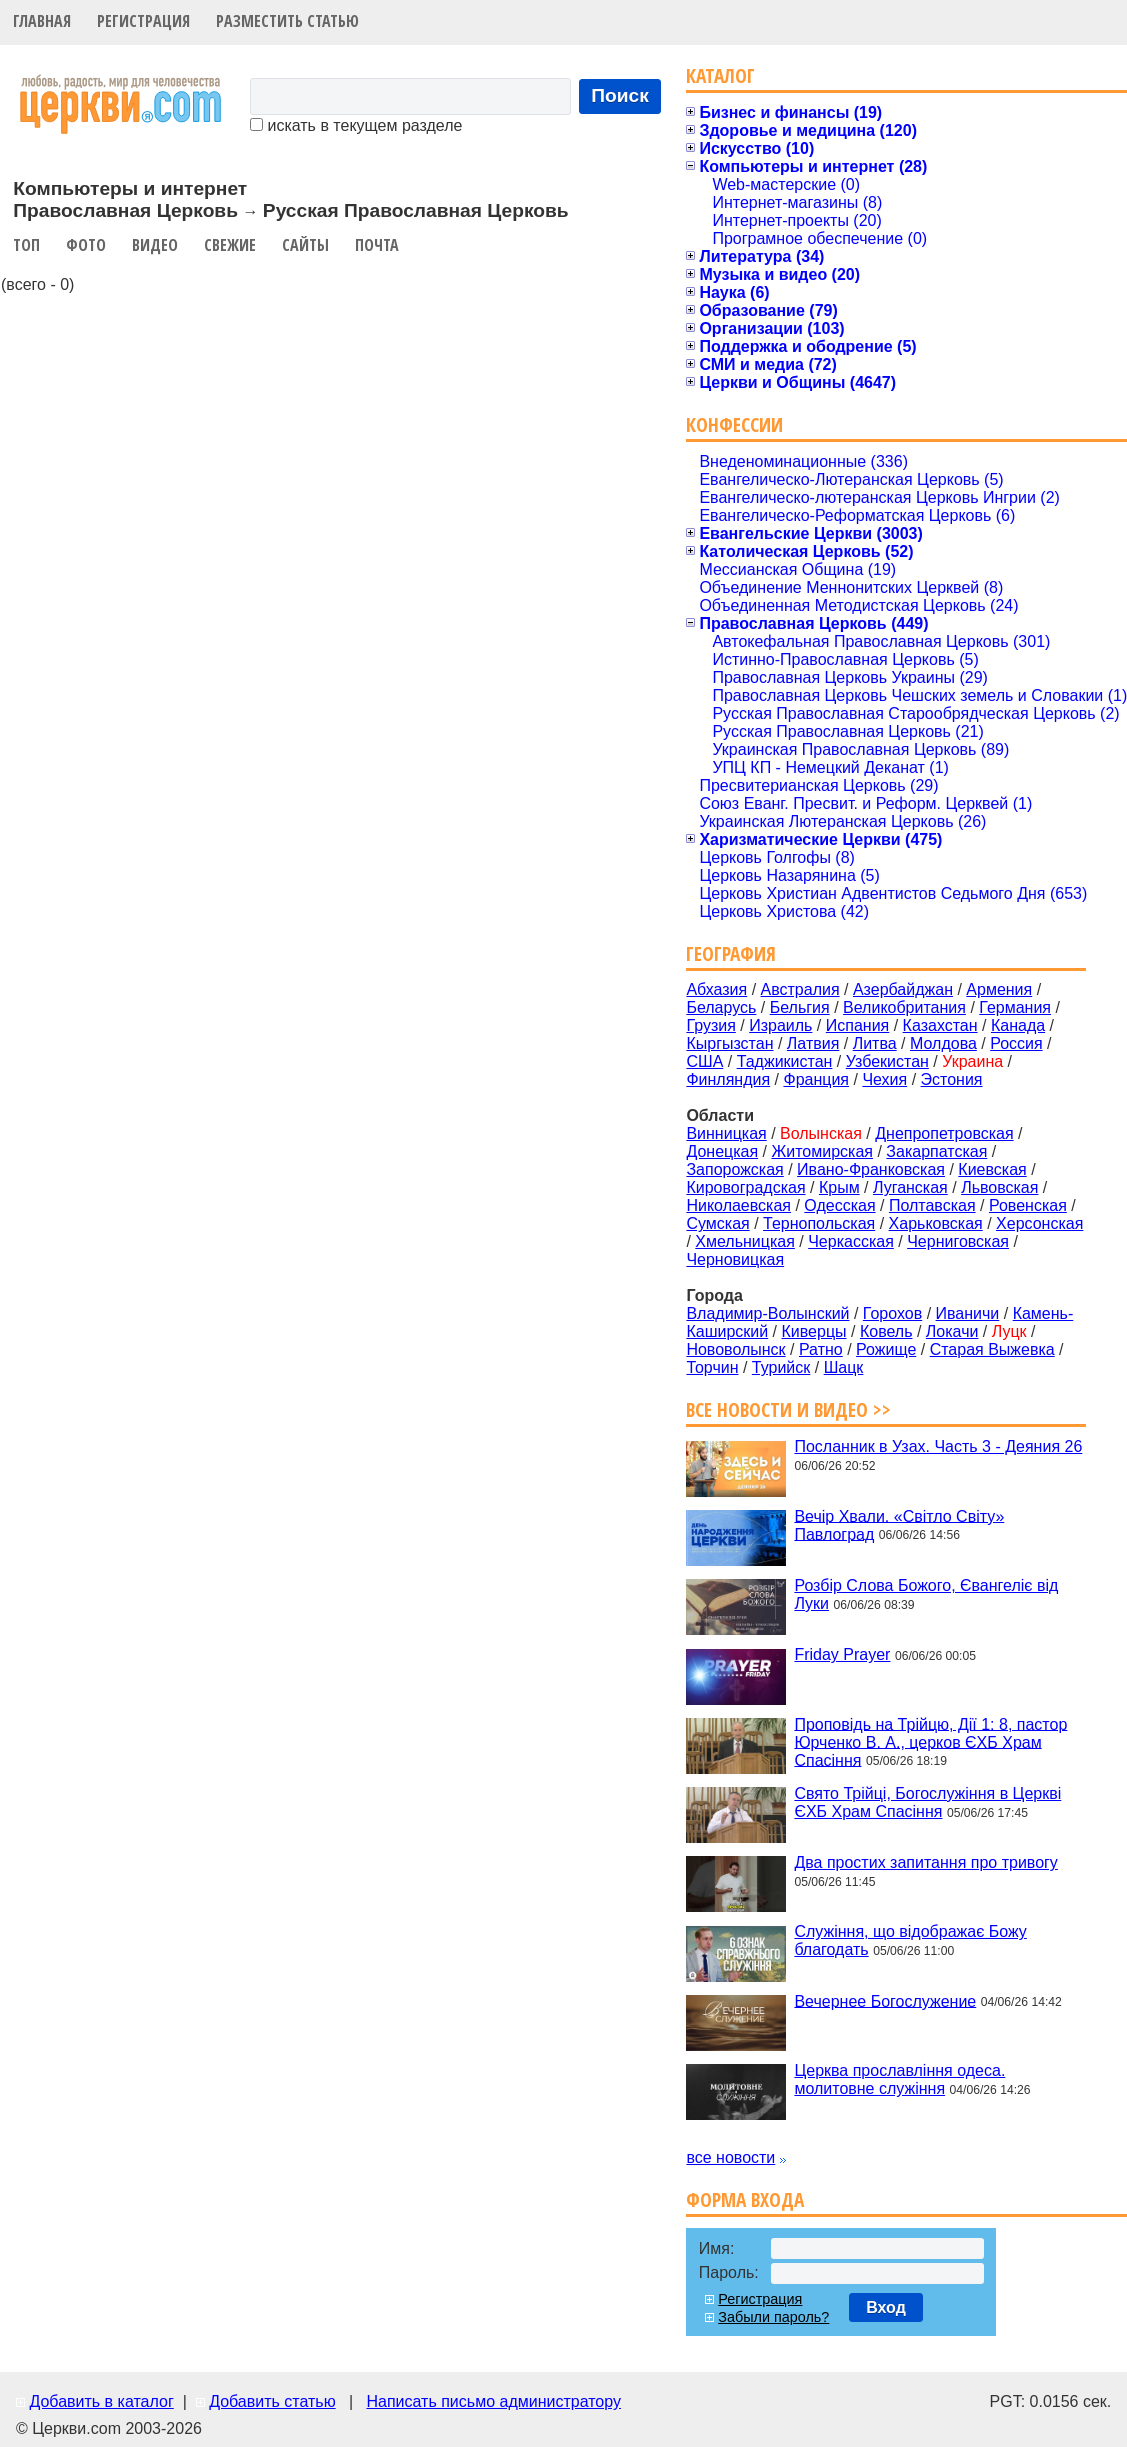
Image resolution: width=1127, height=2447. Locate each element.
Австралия (800, 989)
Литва (875, 1043)
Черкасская (851, 1241)
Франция (816, 1079)
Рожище (886, 1349)
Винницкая (726, 1133)
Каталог (720, 75)
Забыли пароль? (773, 2317)
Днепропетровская (944, 1133)
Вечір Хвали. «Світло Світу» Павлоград (899, 1524)
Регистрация (143, 21)
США (704, 1061)
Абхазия (716, 989)
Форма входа (745, 2199)
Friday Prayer (842, 1654)
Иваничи (968, 1313)
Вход (886, 2307)
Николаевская (738, 1205)
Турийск (781, 1367)
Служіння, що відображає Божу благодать (910, 1940)
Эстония (952, 1079)
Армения (999, 989)
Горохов (892, 1313)
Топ (26, 245)
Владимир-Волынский (767, 1313)
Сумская (717, 1223)
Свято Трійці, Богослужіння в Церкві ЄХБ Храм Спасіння (927, 1802)
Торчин (712, 1367)
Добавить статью (272, 2401)
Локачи (952, 1331)
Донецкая (722, 1151)
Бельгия (800, 1007)
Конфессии (734, 424)
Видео (155, 245)
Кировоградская (745, 1187)
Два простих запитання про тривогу (925, 1862)
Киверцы (814, 1331)
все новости (730, 2157)
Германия (1015, 1007)
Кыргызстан (729, 1043)
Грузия (710, 1025)
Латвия (813, 1043)
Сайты (305, 245)
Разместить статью (287, 21)
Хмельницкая (745, 1241)
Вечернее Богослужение (885, 2000)
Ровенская (1028, 1205)
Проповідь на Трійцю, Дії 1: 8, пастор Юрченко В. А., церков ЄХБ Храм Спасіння (930, 1741)
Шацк (844, 1367)
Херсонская (1039, 1223)
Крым (839, 1187)
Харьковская (936, 1223)
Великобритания (904, 1007)
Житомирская (822, 1151)
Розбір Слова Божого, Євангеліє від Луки (926, 1594)
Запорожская (734, 1169)
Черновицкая (735, 1259)
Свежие (230, 245)
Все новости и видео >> (788, 1409)
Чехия (884, 1079)
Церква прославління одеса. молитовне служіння (899, 2079)
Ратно (821, 1349)
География (731, 953)
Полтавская (932, 1205)
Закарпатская (936, 1151)
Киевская (992, 1169)
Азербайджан (903, 989)
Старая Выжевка (992, 1349)
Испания (858, 1025)
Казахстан (940, 1025)
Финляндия (728, 1079)
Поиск (620, 95)
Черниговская (958, 1241)
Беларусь (721, 1007)
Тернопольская (819, 1223)
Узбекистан (887, 1061)
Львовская (999, 1187)
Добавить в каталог (101, 2401)
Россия (1016, 1043)
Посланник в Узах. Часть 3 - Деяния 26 (938, 1446)
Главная (42, 21)
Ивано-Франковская (871, 1169)
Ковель (886, 1331)
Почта (377, 245)
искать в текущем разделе (356, 125)
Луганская (910, 1187)
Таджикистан (785, 1061)
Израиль (780, 1025)
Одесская (839, 1205)
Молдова (943, 1043)
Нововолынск (735, 1349)
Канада (1018, 1025)
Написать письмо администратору (493, 2401)
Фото (86, 245)
